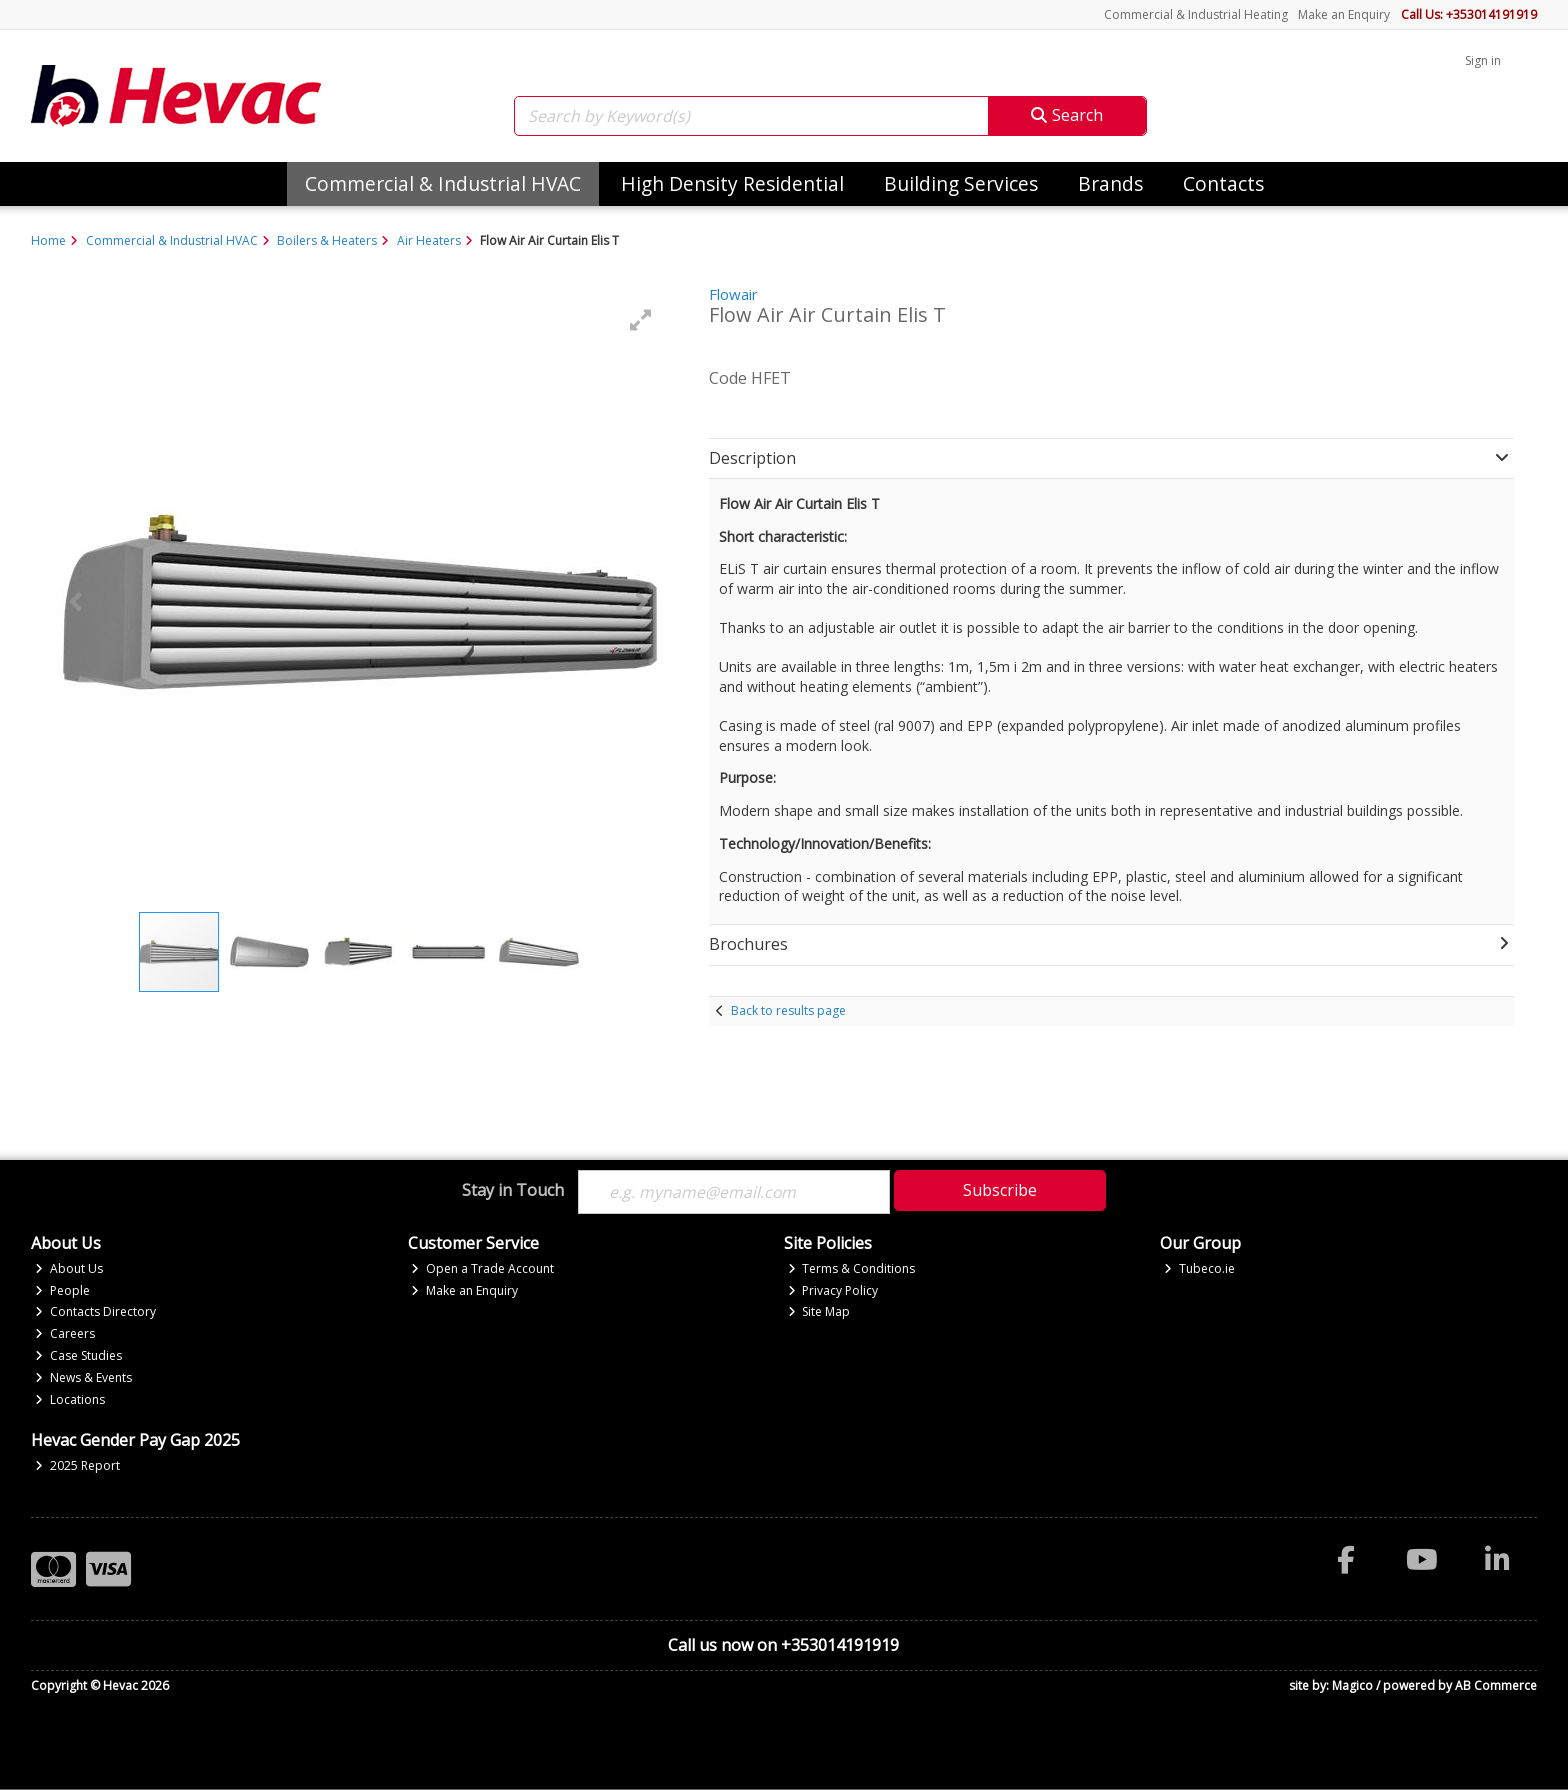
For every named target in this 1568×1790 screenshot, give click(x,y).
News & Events (83, 1377)
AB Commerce (1496, 1685)
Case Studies (78, 1356)
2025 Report (77, 1465)
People (62, 1290)
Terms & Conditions (852, 1268)
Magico (1352, 1685)
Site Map (819, 1312)
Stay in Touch (513, 1191)
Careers (65, 1334)
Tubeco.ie (1199, 1268)
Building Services (961, 183)
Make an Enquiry (1344, 14)
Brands (1110, 183)
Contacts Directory (95, 1312)
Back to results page (788, 1010)
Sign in (1483, 60)
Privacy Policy (833, 1290)
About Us (69, 1268)
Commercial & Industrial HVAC (443, 183)
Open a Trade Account (482, 1268)
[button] (641, 320)
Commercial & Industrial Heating (1196, 14)
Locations (70, 1399)
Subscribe (1000, 1190)
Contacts (1223, 183)
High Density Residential (732, 183)
